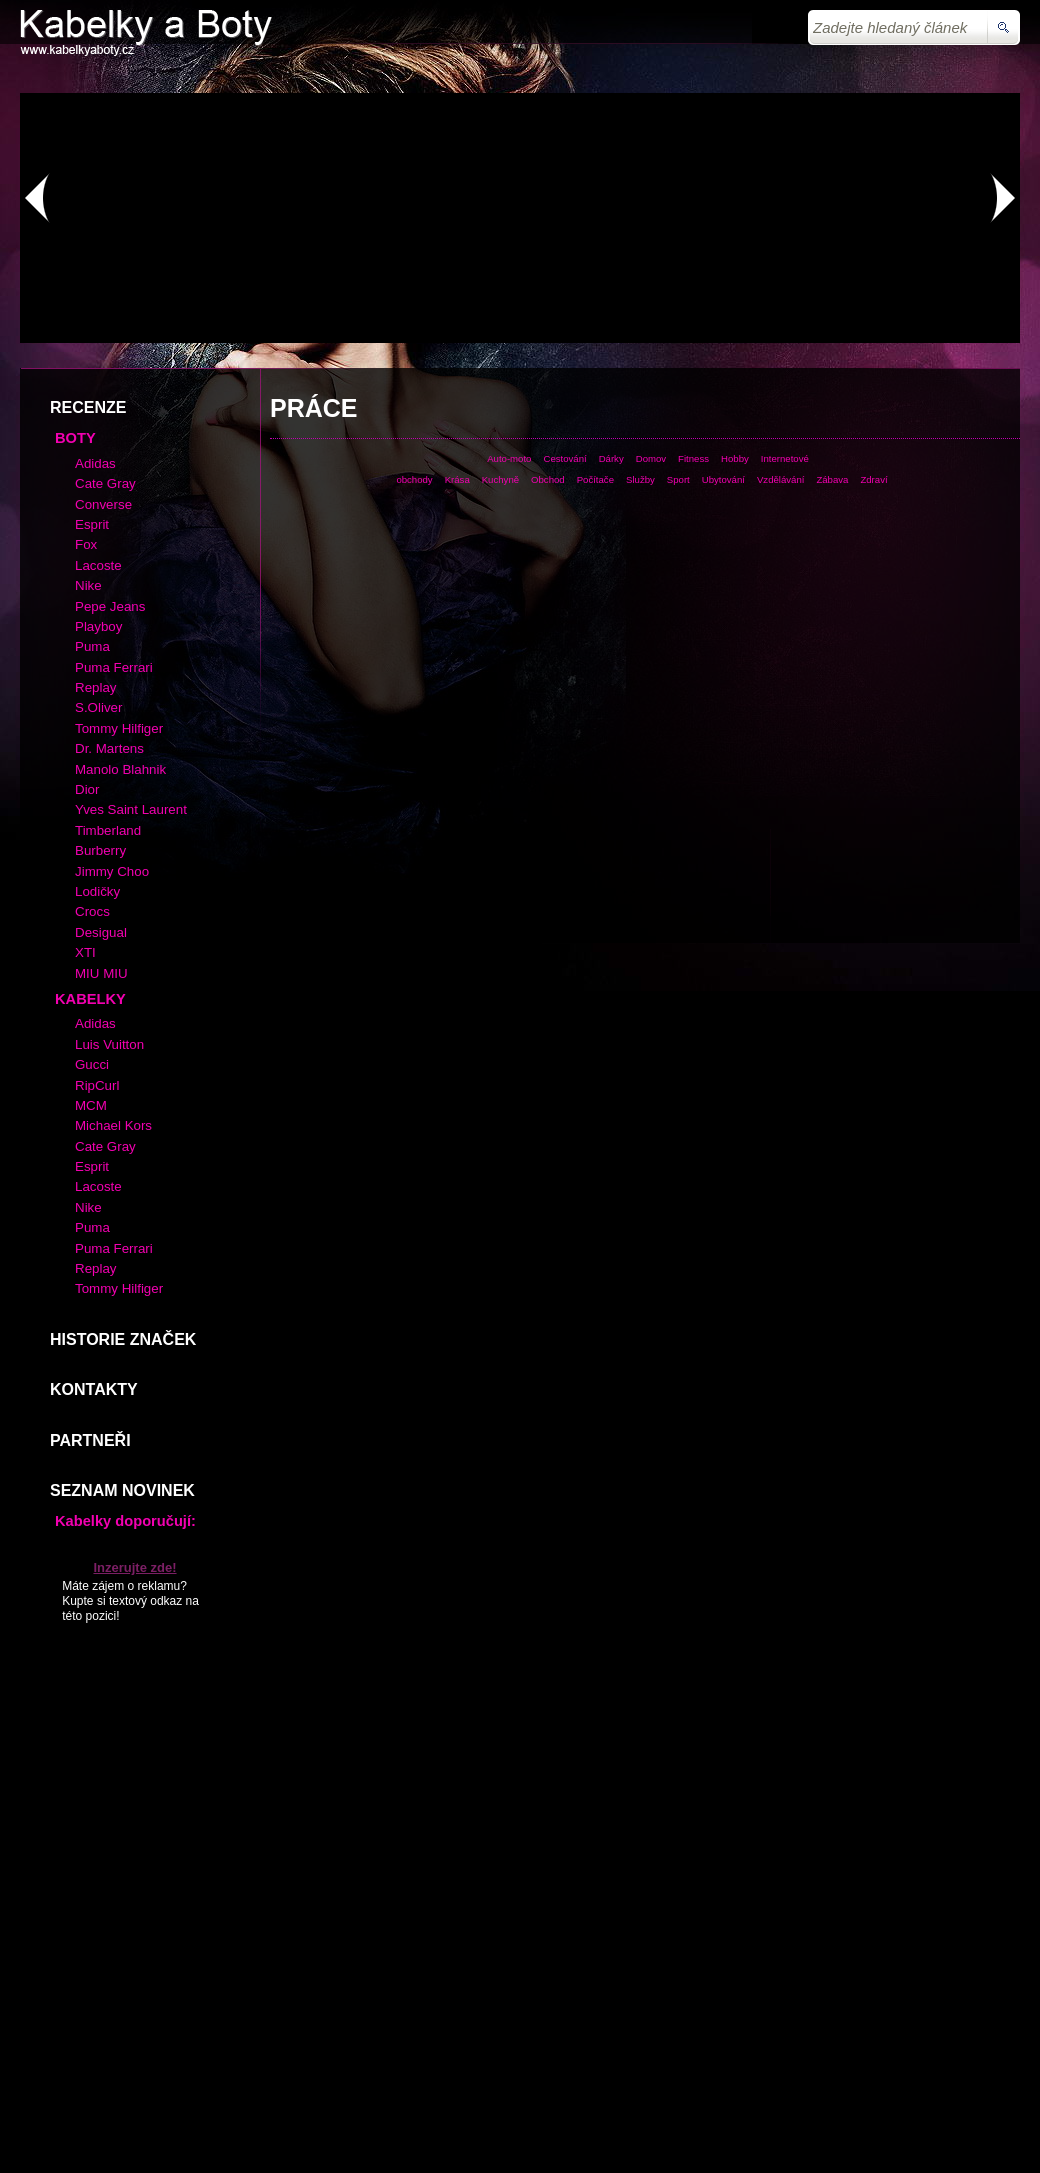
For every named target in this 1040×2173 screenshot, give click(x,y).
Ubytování (723, 479)
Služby (640, 479)
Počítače (595, 479)
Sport (678, 479)
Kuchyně (500, 479)
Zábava (832, 479)
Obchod (548, 479)
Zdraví (873, 479)
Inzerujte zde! (134, 1567)
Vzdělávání (780, 479)
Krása (457, 479)
